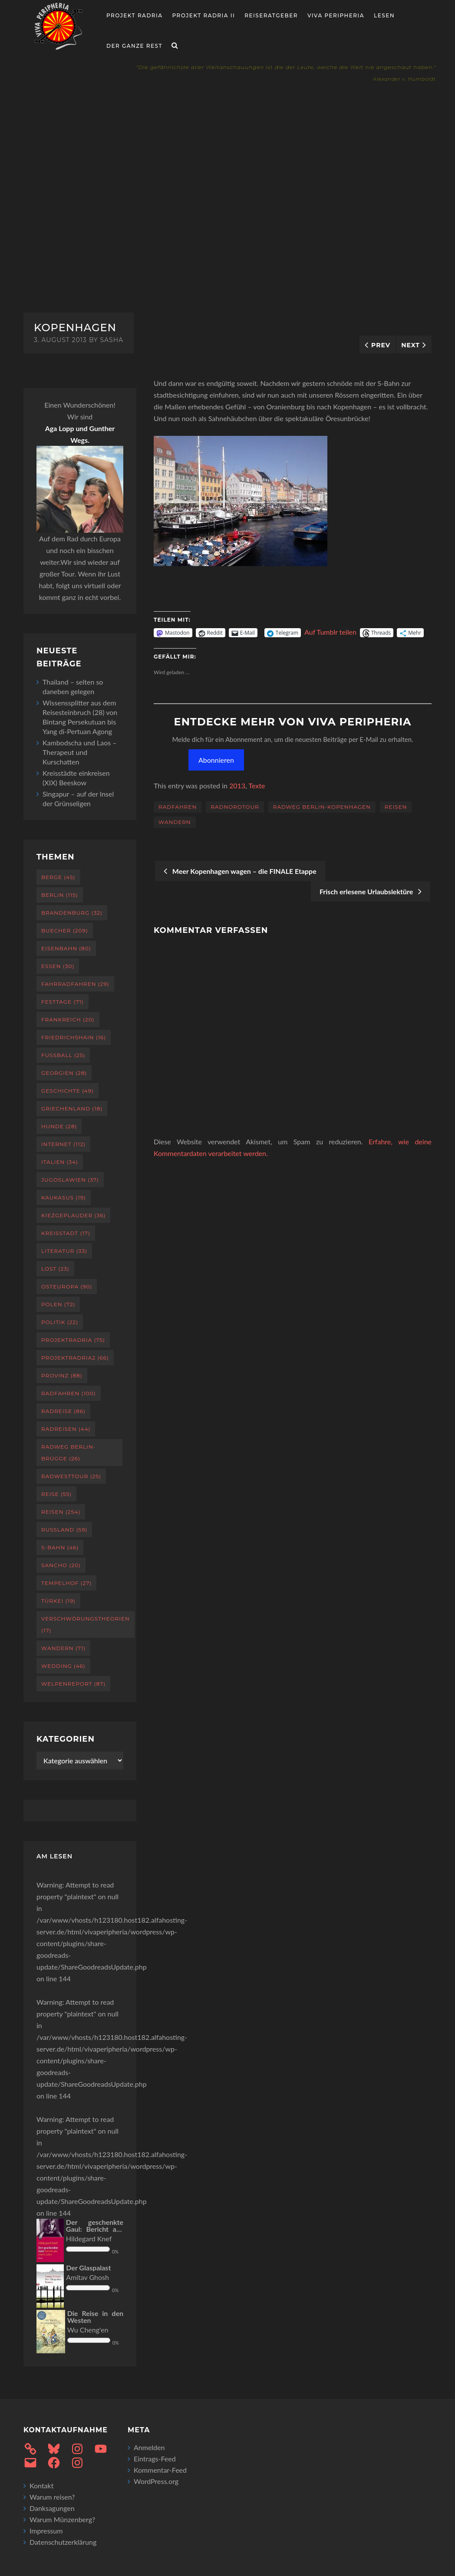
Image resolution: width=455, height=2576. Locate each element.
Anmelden (149, 2447)
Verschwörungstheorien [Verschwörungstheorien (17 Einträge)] (85, 1624)
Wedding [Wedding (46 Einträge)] (63, 1666)
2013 (237, 785)
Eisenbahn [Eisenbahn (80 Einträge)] (66, 948)
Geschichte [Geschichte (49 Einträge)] (67, 1090)
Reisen (396, 807)
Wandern (174, 822)
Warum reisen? (52, 2497)
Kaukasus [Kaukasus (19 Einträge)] (63, 1197)
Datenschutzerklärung (63, 2542)
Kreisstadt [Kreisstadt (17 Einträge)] (65, 1233)
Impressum (46, 2531)
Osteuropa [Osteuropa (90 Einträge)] (66, 1286)
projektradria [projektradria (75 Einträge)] (73, 1340)
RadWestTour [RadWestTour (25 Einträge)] (71, 1476)
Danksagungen (52, 2508)
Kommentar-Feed (160, 2470)
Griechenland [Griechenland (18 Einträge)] (71, 1108)
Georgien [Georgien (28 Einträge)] (64, 1073)
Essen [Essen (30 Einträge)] (57, 966)
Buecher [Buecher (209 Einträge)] (64, 930)
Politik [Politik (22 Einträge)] (59, 1322)
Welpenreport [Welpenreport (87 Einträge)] (73, 1683)
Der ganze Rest (134, 46)
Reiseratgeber (271, 15)
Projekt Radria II (203, 15)
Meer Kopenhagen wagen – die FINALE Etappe (240, 871)
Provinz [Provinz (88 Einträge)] (61, 1375)
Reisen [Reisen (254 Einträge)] (60, 1512)
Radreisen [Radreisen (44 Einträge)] (65, 1429)
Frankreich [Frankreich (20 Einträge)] (68, 1019)
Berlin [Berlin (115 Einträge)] (59, 895)
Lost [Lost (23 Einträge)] (55, 1268)
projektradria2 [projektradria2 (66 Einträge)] (75, 1357)
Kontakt (41, 2485)
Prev (380, 345)
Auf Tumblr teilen (330, 632)
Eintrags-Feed (155, 2458)
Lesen (384, 15)
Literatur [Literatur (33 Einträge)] (64, 1251)
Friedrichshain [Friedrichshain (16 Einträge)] (73, 1037)
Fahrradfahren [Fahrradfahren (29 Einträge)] (75, 984)
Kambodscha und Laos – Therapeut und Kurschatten (80, 752)
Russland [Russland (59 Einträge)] (64, 1529)
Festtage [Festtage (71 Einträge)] (62, 1001)
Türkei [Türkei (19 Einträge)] (58, 1601)
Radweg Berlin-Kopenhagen (322, 807)
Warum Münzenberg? (62, 2519)
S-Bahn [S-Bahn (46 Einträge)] (60, 1547)
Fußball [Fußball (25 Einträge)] (63, 1055)
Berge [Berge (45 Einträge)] (58, 877)
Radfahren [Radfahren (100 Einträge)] (68, 1393)
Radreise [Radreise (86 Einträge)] (63, 1411)
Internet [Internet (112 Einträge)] (63, 1144)
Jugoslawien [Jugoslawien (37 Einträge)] (70, 1179)
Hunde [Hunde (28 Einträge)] (59, 1126)
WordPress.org (156, 2481)
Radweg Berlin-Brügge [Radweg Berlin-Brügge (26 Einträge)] (68, 1452)
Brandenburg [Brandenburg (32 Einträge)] (71, 912)
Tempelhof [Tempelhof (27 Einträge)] (66, 1583)
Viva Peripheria (335, 15)
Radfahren (177, 807)
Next (410, 345)
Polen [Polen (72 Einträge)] (58, 1304)
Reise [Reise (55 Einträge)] (56, 1494)
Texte (256, 785)
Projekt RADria (134, 15)
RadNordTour (235, 807)
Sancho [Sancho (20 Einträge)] (61, 1565)
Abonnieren (216, 760)
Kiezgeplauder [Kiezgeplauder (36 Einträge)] (73, 1215)
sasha (111, 340)
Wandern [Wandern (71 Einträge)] (63, 1648)
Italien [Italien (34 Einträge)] (59, 1162)
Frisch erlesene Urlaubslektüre (371, 891)
